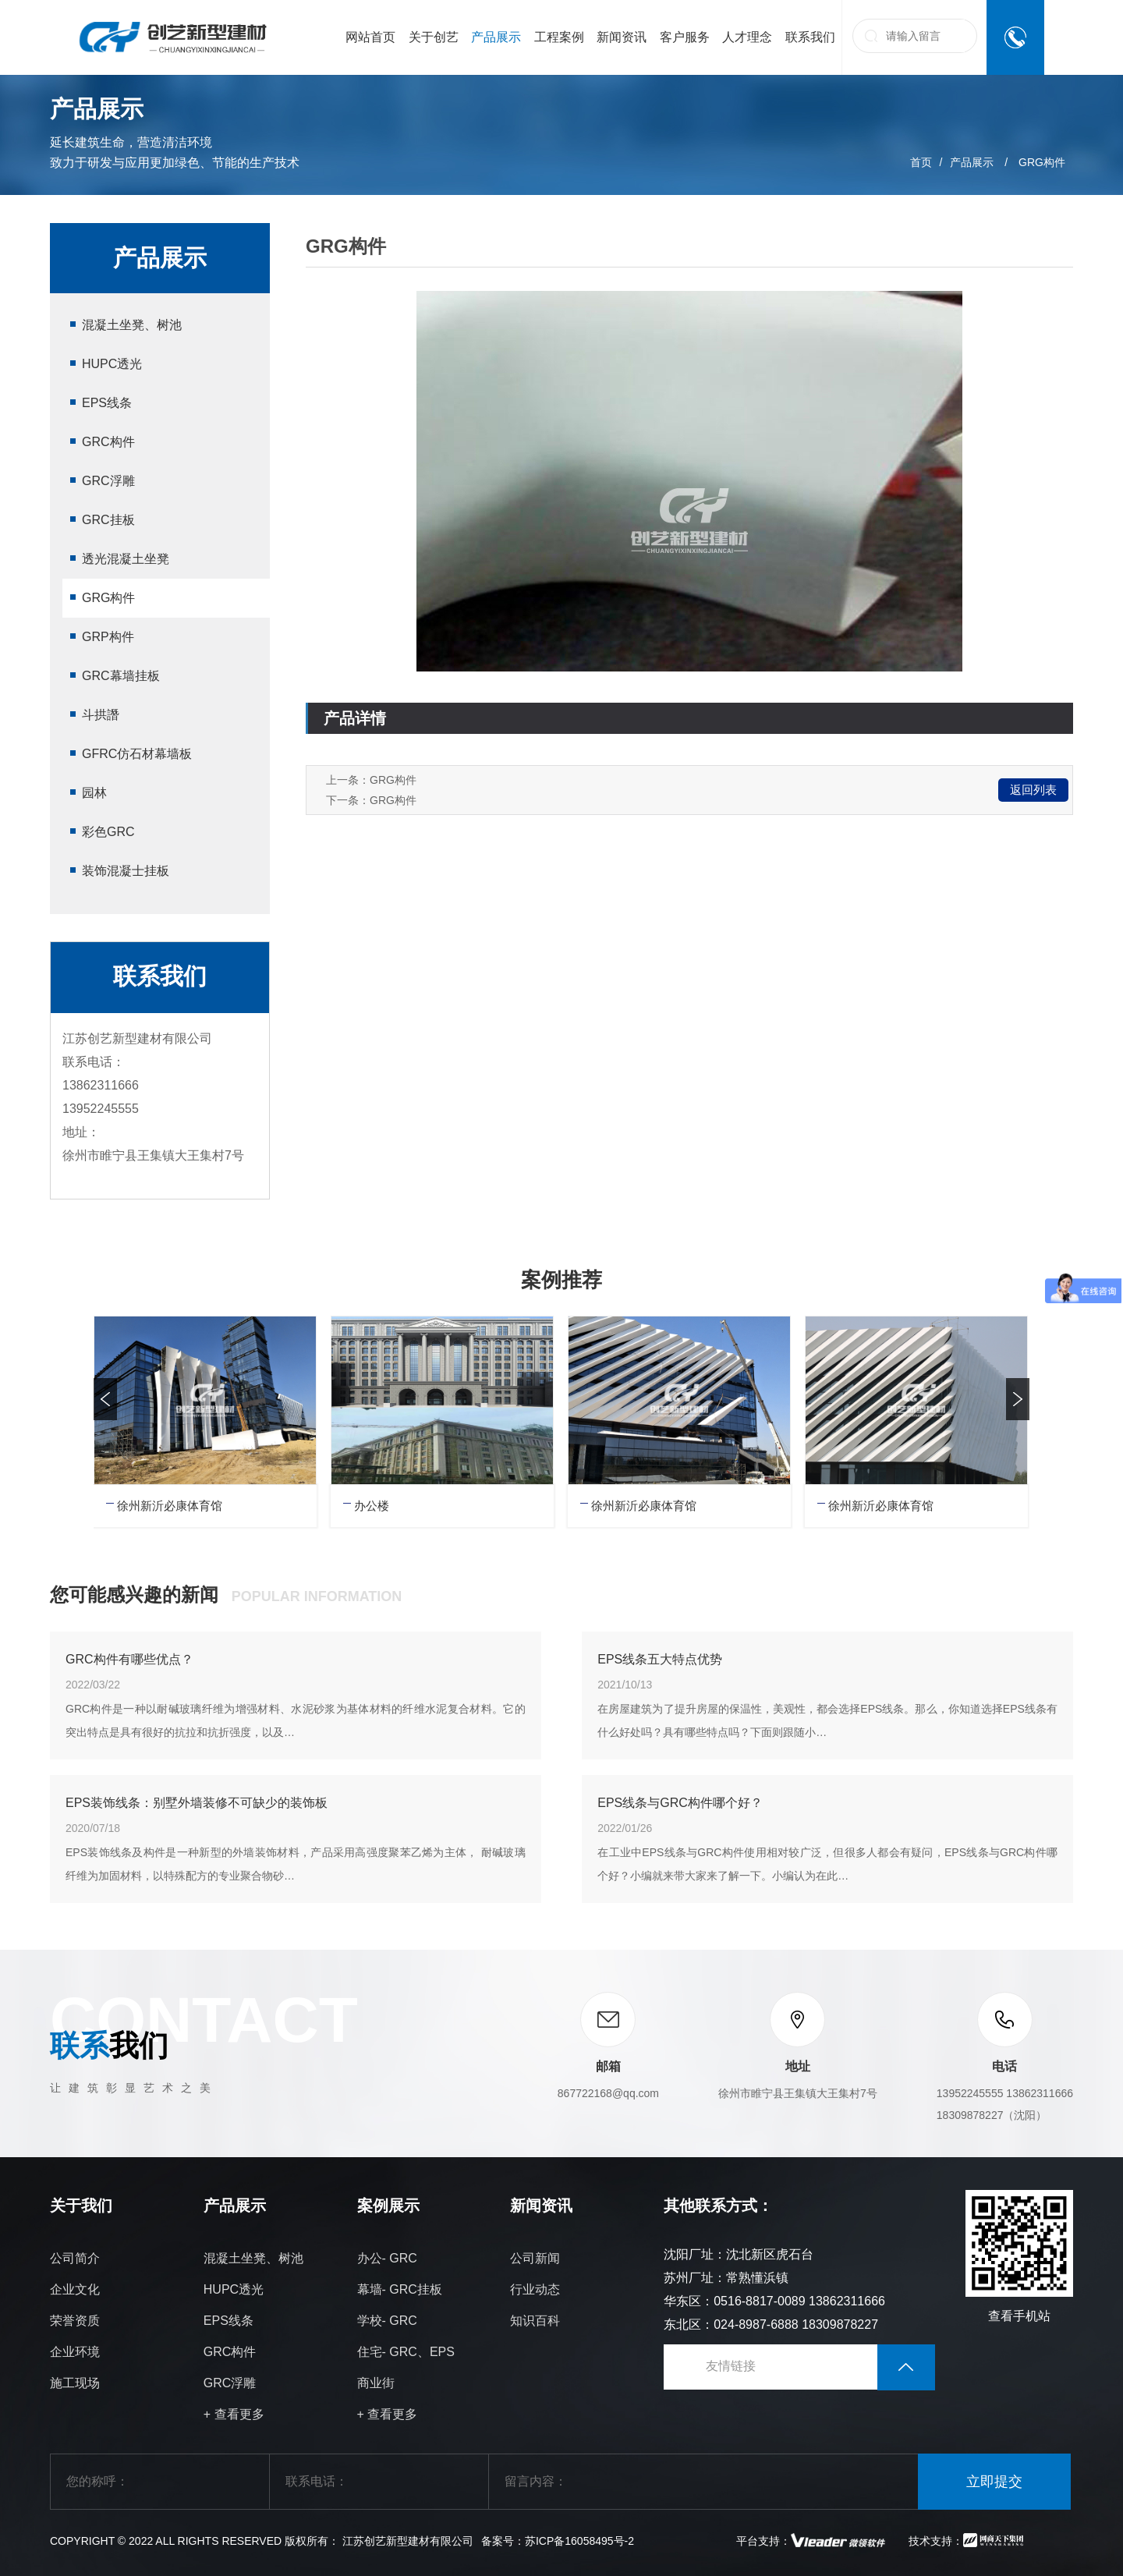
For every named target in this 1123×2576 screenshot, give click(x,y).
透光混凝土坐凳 (125, 558)
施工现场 (75, 2383)
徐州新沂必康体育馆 (169, 1505)
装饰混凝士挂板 (125, 870)
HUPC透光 (112, 363)
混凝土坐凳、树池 (132, 324)
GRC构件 (108, 441)
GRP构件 (108, 636)
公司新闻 (535, 2258)
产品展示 (972, 162)
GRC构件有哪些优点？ (129, 1659)
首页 (921, 162)
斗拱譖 (100, 714)
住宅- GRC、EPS (406, 2351)
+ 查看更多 (234, 2414)
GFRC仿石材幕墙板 (137, 753)
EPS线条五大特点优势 (659, 1659)
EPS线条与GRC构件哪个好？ (680, 1802)
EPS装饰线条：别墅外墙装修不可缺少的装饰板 (197, 1802)
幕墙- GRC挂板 (399, 2289)
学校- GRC (387, 2320)
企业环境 (75, 2351)
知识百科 (535, 2320)
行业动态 (535, 2289)
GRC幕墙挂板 (121, 675)
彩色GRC (108, 831)
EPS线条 (107, 402)
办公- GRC (387, 2258)
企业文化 (75, 2289)
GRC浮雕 (108, 480)
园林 (94, 792)
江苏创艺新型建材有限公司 (407, 2541)
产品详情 (355, 718)
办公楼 (371, 1505)
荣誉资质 (75, 2320)
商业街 (376, 2383)
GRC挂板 (108, 519)
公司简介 (75, 2258)
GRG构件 (1041, 162)
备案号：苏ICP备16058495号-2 (557, 2541)
